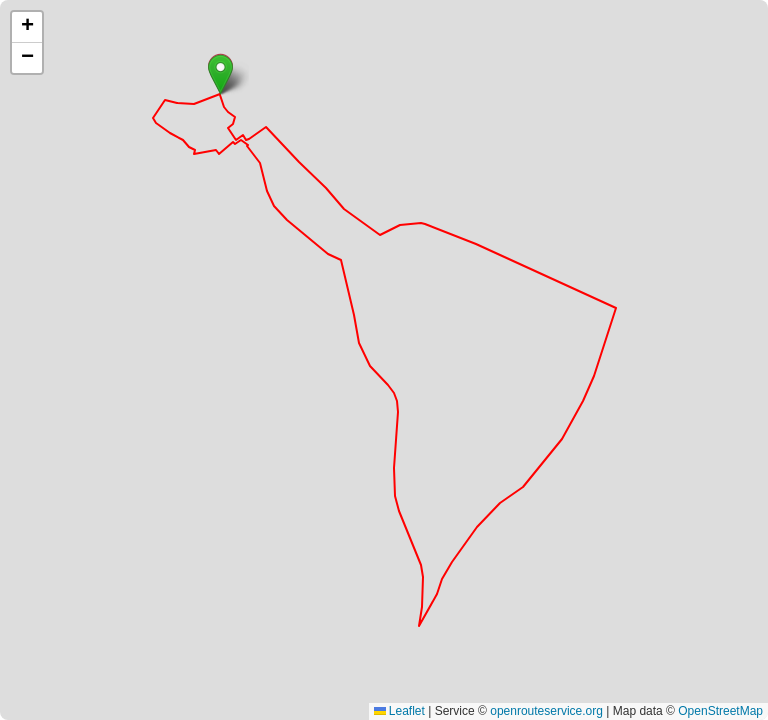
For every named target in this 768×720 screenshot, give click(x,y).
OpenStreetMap (720, 711)
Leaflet (399, 711)
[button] (220, 74)
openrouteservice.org (546, 711)
